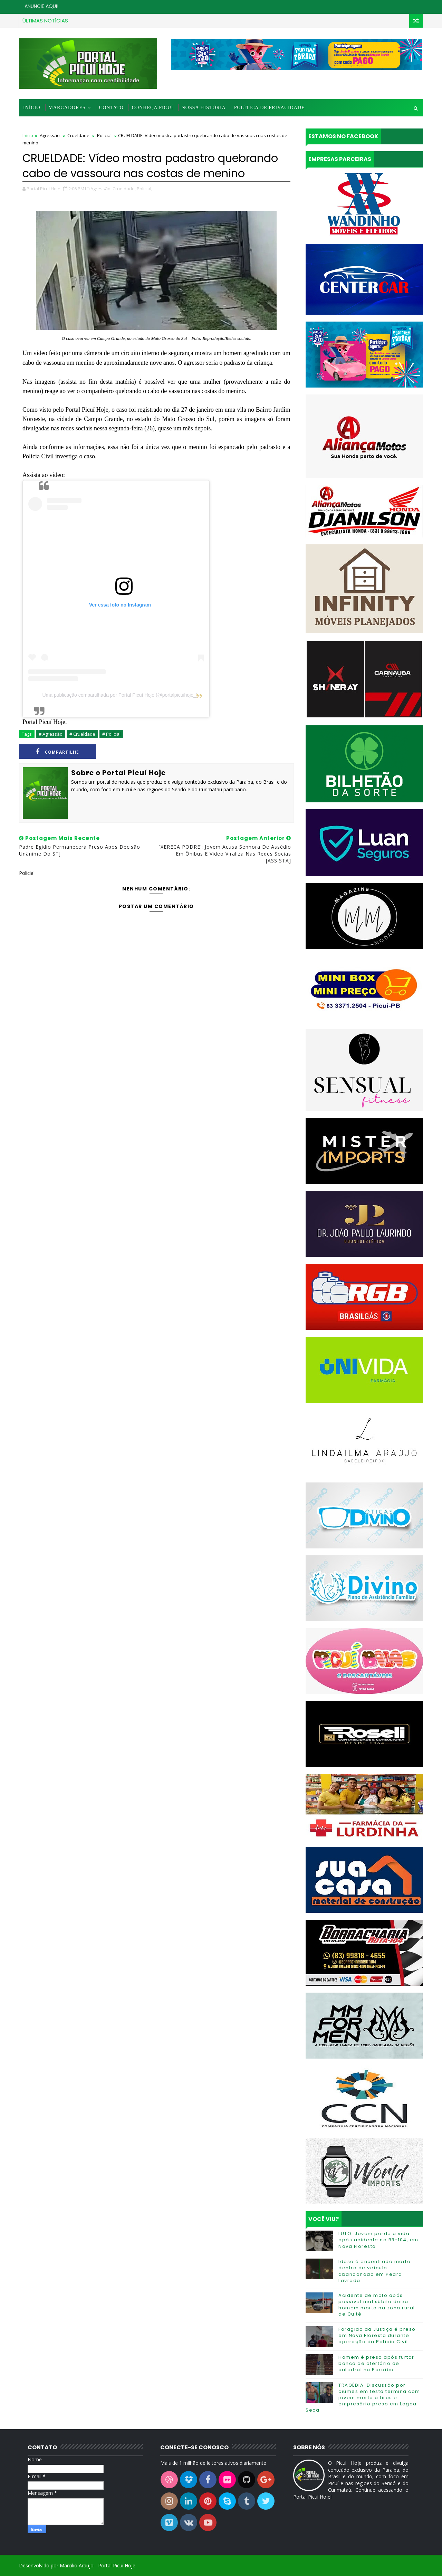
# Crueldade (82, 734)
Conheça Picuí (152, 107)
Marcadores (67, 107)
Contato (111, 107)
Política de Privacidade (269, 107)
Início (31, 107)
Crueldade (78, 135)
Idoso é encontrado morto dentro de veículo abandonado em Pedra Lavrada (374, 2271)
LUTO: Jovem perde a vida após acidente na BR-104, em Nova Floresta (378, 2239)
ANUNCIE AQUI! (41, 6)
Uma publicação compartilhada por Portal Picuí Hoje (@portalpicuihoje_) (120, 695)
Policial (104, 135)
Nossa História (204, 107)
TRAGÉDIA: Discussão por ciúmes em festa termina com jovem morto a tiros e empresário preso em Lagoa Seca (363, 2398)
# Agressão (51, 734)
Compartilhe (57, 751)
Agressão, (101, 188)
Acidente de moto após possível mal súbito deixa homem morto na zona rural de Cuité (376, 2305)
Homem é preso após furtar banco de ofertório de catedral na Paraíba (376, 2363)
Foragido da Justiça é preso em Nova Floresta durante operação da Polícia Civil (377, 2335)
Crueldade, (124, 188)
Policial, (144, 188)
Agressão (50, 135)
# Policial (111, 734)
